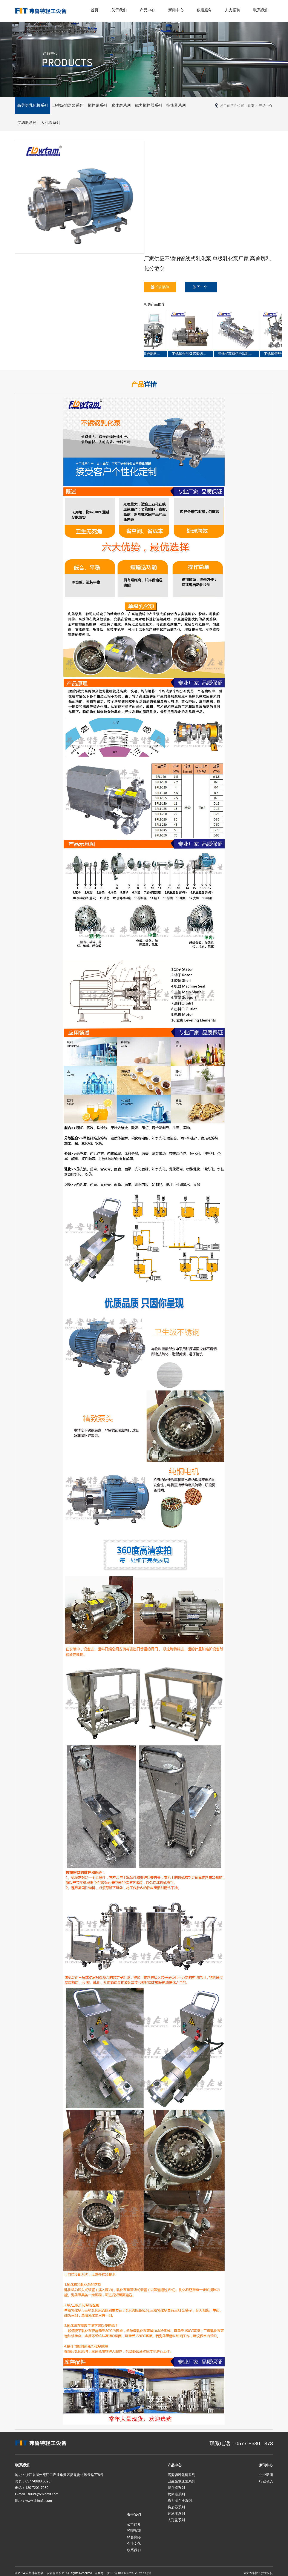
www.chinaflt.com (38, 2500)
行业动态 (266, 2481)
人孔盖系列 (50, 122)
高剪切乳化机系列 (32, 105)
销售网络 (134, 2537)
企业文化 (134, 2543)
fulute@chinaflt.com (43, 2494)
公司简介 (134, 2524)
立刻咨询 (163, 287)
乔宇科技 (267, 2573)
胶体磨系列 (121, 105)
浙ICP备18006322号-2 (122, 2573)
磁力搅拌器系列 (148, 105)
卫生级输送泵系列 (67, 105)
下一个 (202, 287)
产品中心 (147, 10)
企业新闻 (266, 2475)
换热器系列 (176, 105)
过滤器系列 (27, 122)
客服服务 (204, 10)
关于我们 (119, 10)
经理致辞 (134, 2531)
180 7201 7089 (36, 2488)
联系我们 (261, 10)
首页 (94, 10)
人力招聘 (232, 10)
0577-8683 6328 (38, 2481)
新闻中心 (176, 10)
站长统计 (145, 2573)
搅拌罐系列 (97, 105)
